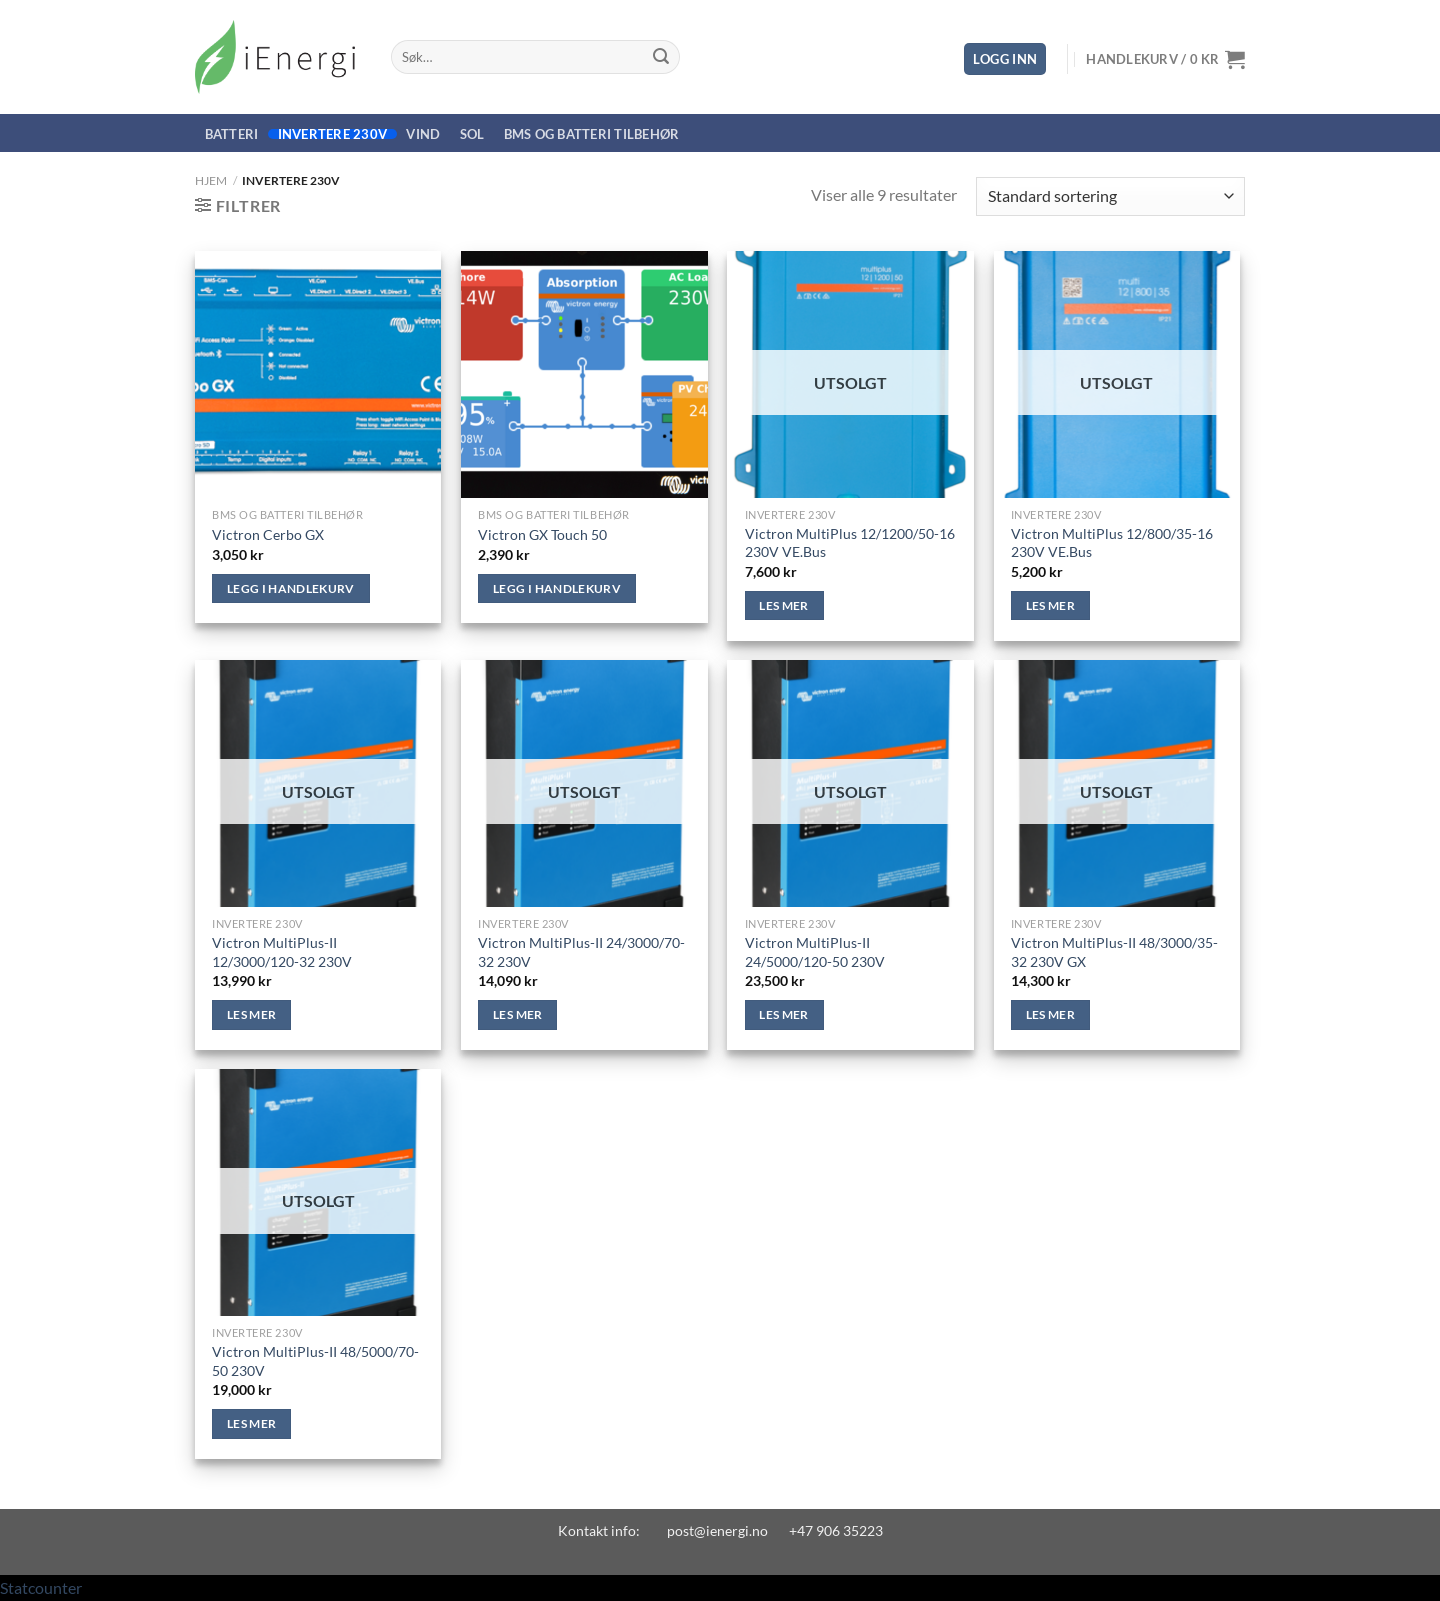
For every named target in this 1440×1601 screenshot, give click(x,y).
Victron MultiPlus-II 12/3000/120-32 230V (282, 952)
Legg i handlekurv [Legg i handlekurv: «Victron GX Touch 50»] (557, 588)
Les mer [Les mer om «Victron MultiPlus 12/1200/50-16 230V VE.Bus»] (783, 605)
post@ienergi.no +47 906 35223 (775, 1530)
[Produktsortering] (1110, 196)
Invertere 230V (333, 134)
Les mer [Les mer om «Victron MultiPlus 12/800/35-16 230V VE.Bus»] (1050, 605)
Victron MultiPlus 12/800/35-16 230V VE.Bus (1112, 543)
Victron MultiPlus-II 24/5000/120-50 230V (815, 952)
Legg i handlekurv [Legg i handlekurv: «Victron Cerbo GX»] (291, 588)
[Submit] (661, 57)
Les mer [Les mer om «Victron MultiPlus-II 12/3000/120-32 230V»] (251, 1014)
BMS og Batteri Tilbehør (592, 134)
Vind (423, 134)
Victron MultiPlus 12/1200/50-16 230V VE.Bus (850, 543)
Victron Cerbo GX (268, 534)
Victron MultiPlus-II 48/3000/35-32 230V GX (1114, 952)
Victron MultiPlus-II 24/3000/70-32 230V (581, 952)
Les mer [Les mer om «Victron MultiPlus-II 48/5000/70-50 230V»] (251, 1423)
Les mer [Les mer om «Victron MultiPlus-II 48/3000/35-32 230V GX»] (1050, 1014)
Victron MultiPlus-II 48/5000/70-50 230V (315, 1361)
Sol (472, 134)
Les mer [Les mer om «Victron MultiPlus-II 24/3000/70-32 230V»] (517, 1014)
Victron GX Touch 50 (542, 534)
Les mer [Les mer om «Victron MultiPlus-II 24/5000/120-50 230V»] (783, 1014)
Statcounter (41, 1587)
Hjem (211, 180)
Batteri (232, 134)
